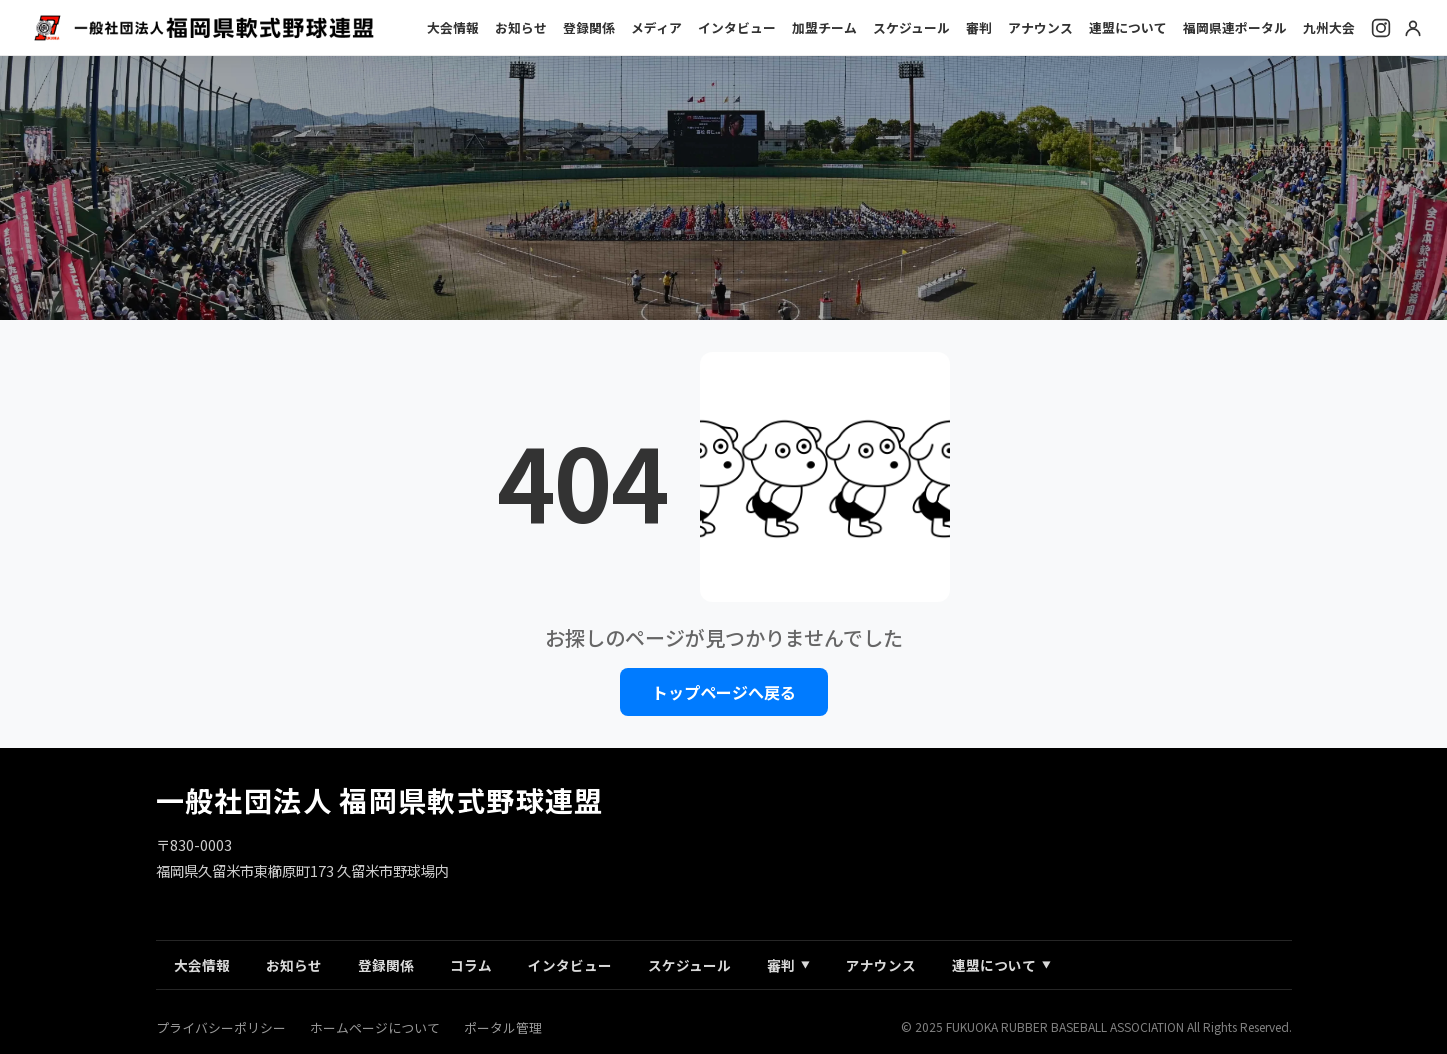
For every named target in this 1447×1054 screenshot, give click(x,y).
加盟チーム (824, 27)
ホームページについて (375, 1027)
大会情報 (453, 27)
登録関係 (589, 27)
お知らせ (521, 27)
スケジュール (911, 27)
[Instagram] (1381, 28)
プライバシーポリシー (221, 1027)
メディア (656, 27)
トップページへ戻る (724, 692)
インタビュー (737, 27)
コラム (471, 965)
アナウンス (1040, 27)
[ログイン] (1413, 28)
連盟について (1128, 27)
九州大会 (1329, 27)
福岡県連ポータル (1235, 27)
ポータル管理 (503, 1027)
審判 (979, 27)
